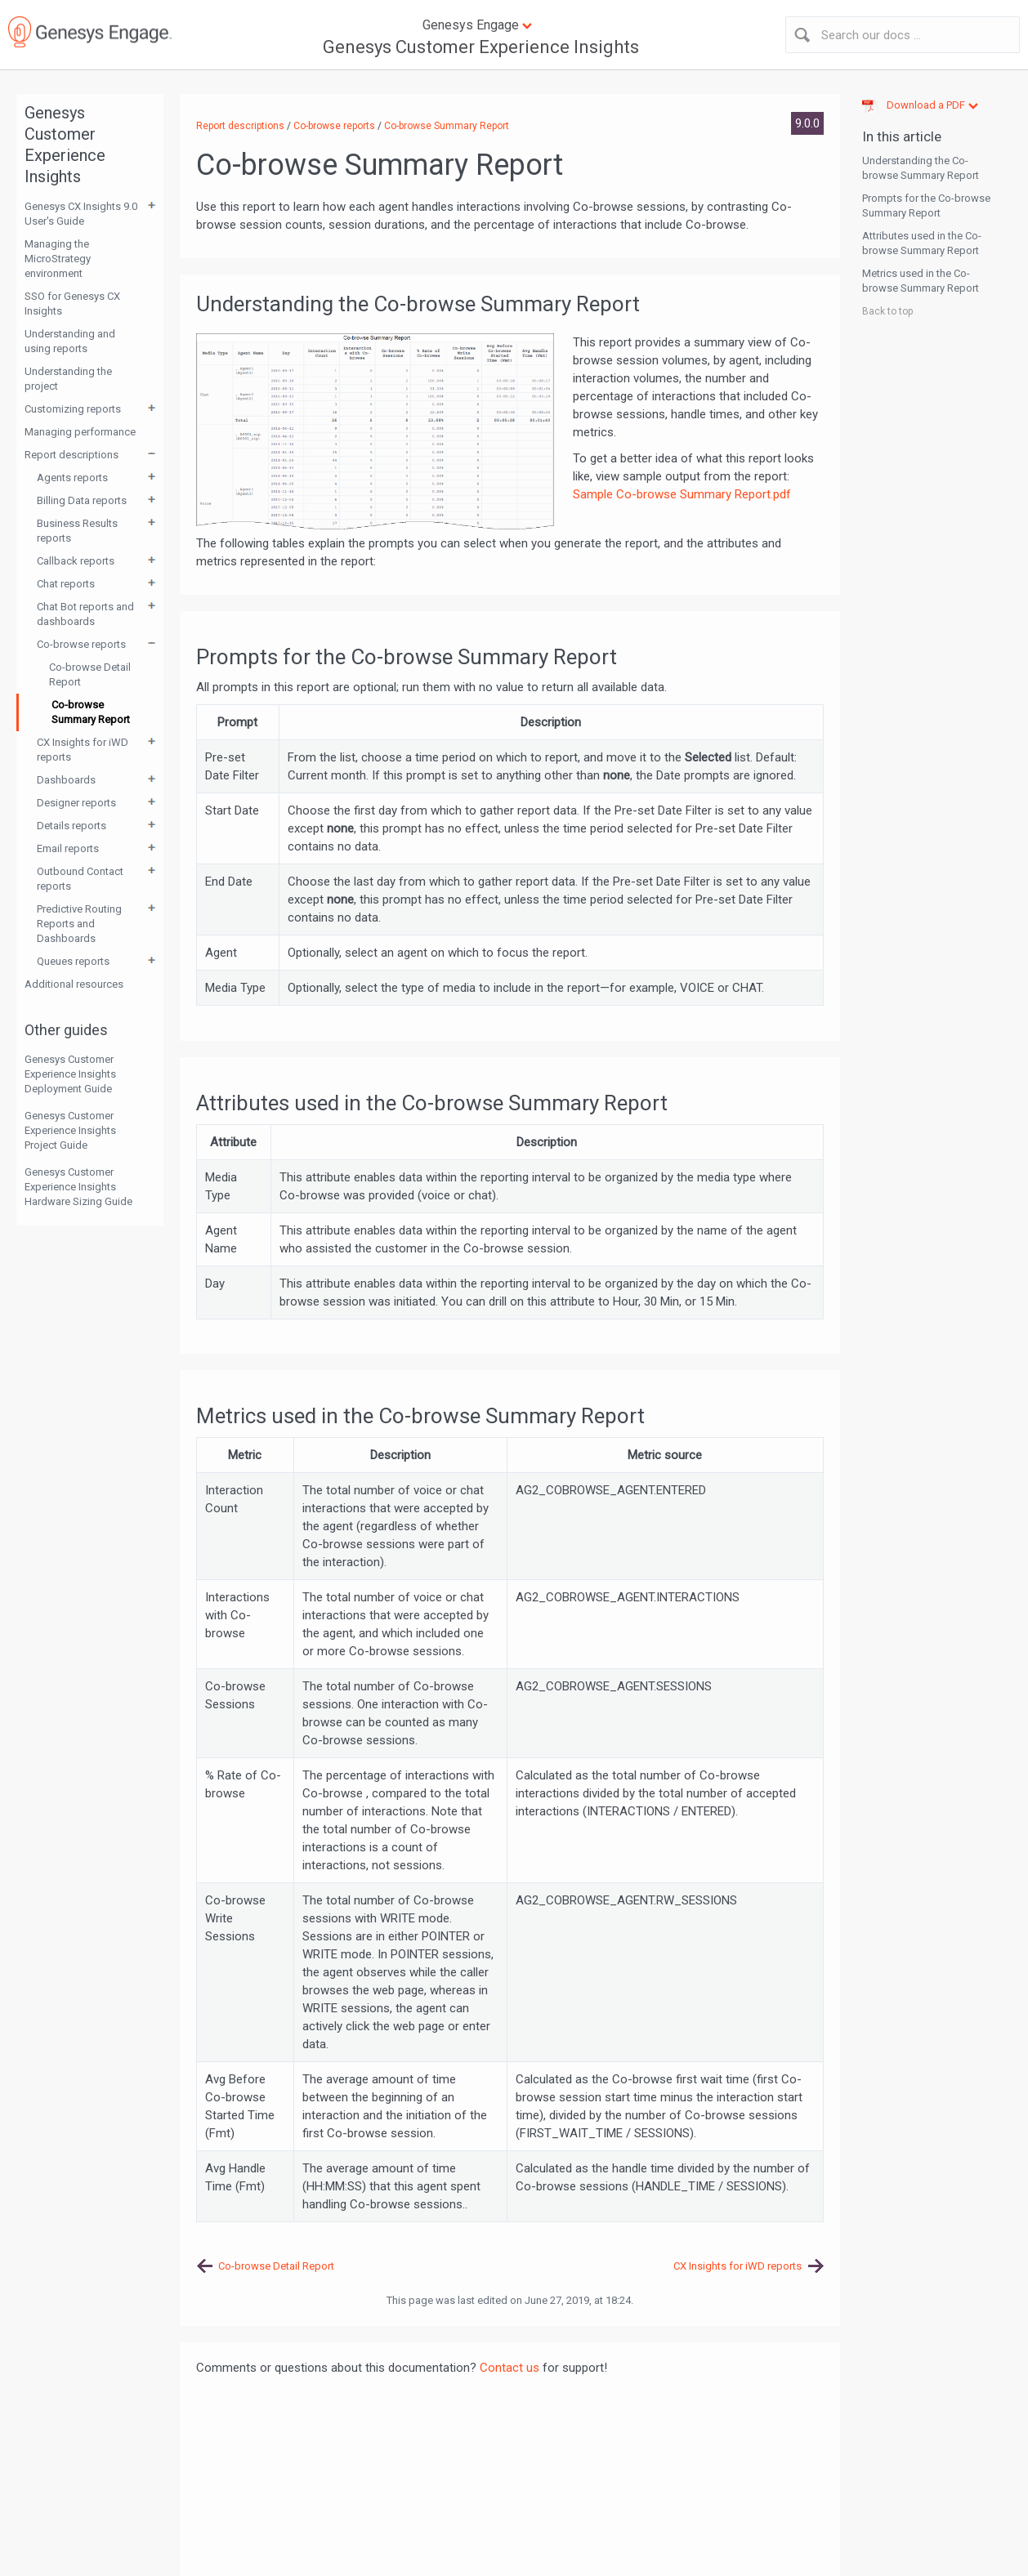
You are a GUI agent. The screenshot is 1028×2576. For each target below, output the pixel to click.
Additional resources (74, 984)
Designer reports (76, 803)
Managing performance (80, 432)
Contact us (509, 2367)
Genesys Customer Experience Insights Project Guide (70, 1130)
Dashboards (66, 780)
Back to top (887, 311)
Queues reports (73, 961)
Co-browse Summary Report (90, 712)
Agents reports (72, 477)
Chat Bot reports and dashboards (85, 613)
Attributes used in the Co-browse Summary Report (921, 243)
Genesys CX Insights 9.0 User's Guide (81, 213)
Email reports (68, 848)
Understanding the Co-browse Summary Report (920, 167)
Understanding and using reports (70, 341)
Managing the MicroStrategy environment (58, 258)
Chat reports (66, 584)
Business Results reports (77, 530)
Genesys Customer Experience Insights (481, 47)
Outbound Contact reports (80, 878)
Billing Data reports (82, 500)
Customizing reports (73, 409)
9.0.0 (807, 123)
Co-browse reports (81, 644)
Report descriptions (71, 455)
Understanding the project (68, 378)
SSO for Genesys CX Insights (72, 303)
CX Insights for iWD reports (82, 749)
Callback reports (75, 561)
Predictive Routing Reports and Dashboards (79, 923)
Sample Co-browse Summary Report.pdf (682, 494)
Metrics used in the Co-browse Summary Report (920, 280)
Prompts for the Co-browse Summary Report (926, 205)
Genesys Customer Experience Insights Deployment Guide (70, 1074)
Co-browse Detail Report (90, 674)
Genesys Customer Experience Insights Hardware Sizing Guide (78, 1187)
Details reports (71, 825)
